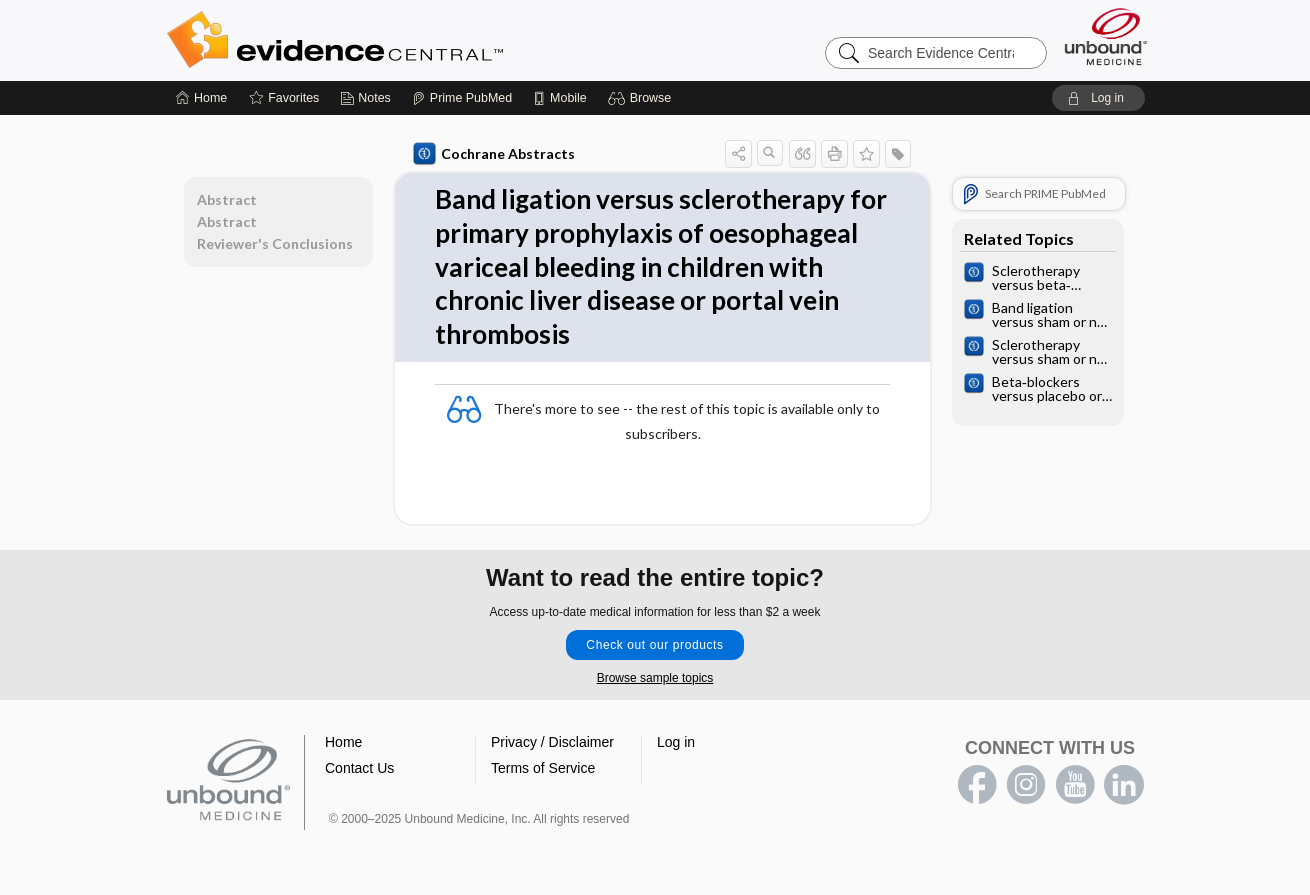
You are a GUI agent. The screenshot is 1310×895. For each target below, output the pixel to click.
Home (343, 742)
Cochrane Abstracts (494, 154)
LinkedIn (1124, 785)
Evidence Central (415, 40)
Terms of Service (543, 768)
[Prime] (462, 98)
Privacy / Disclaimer (552, 742)
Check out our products (654, 645)
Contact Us (359, 768)
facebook (977, 785)
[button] (642, 98)
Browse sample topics (655, 678)
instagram (1026, 785)
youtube (1075, 785)
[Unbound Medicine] (1106, 36)
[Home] (201, 98)
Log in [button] (676, 742)
